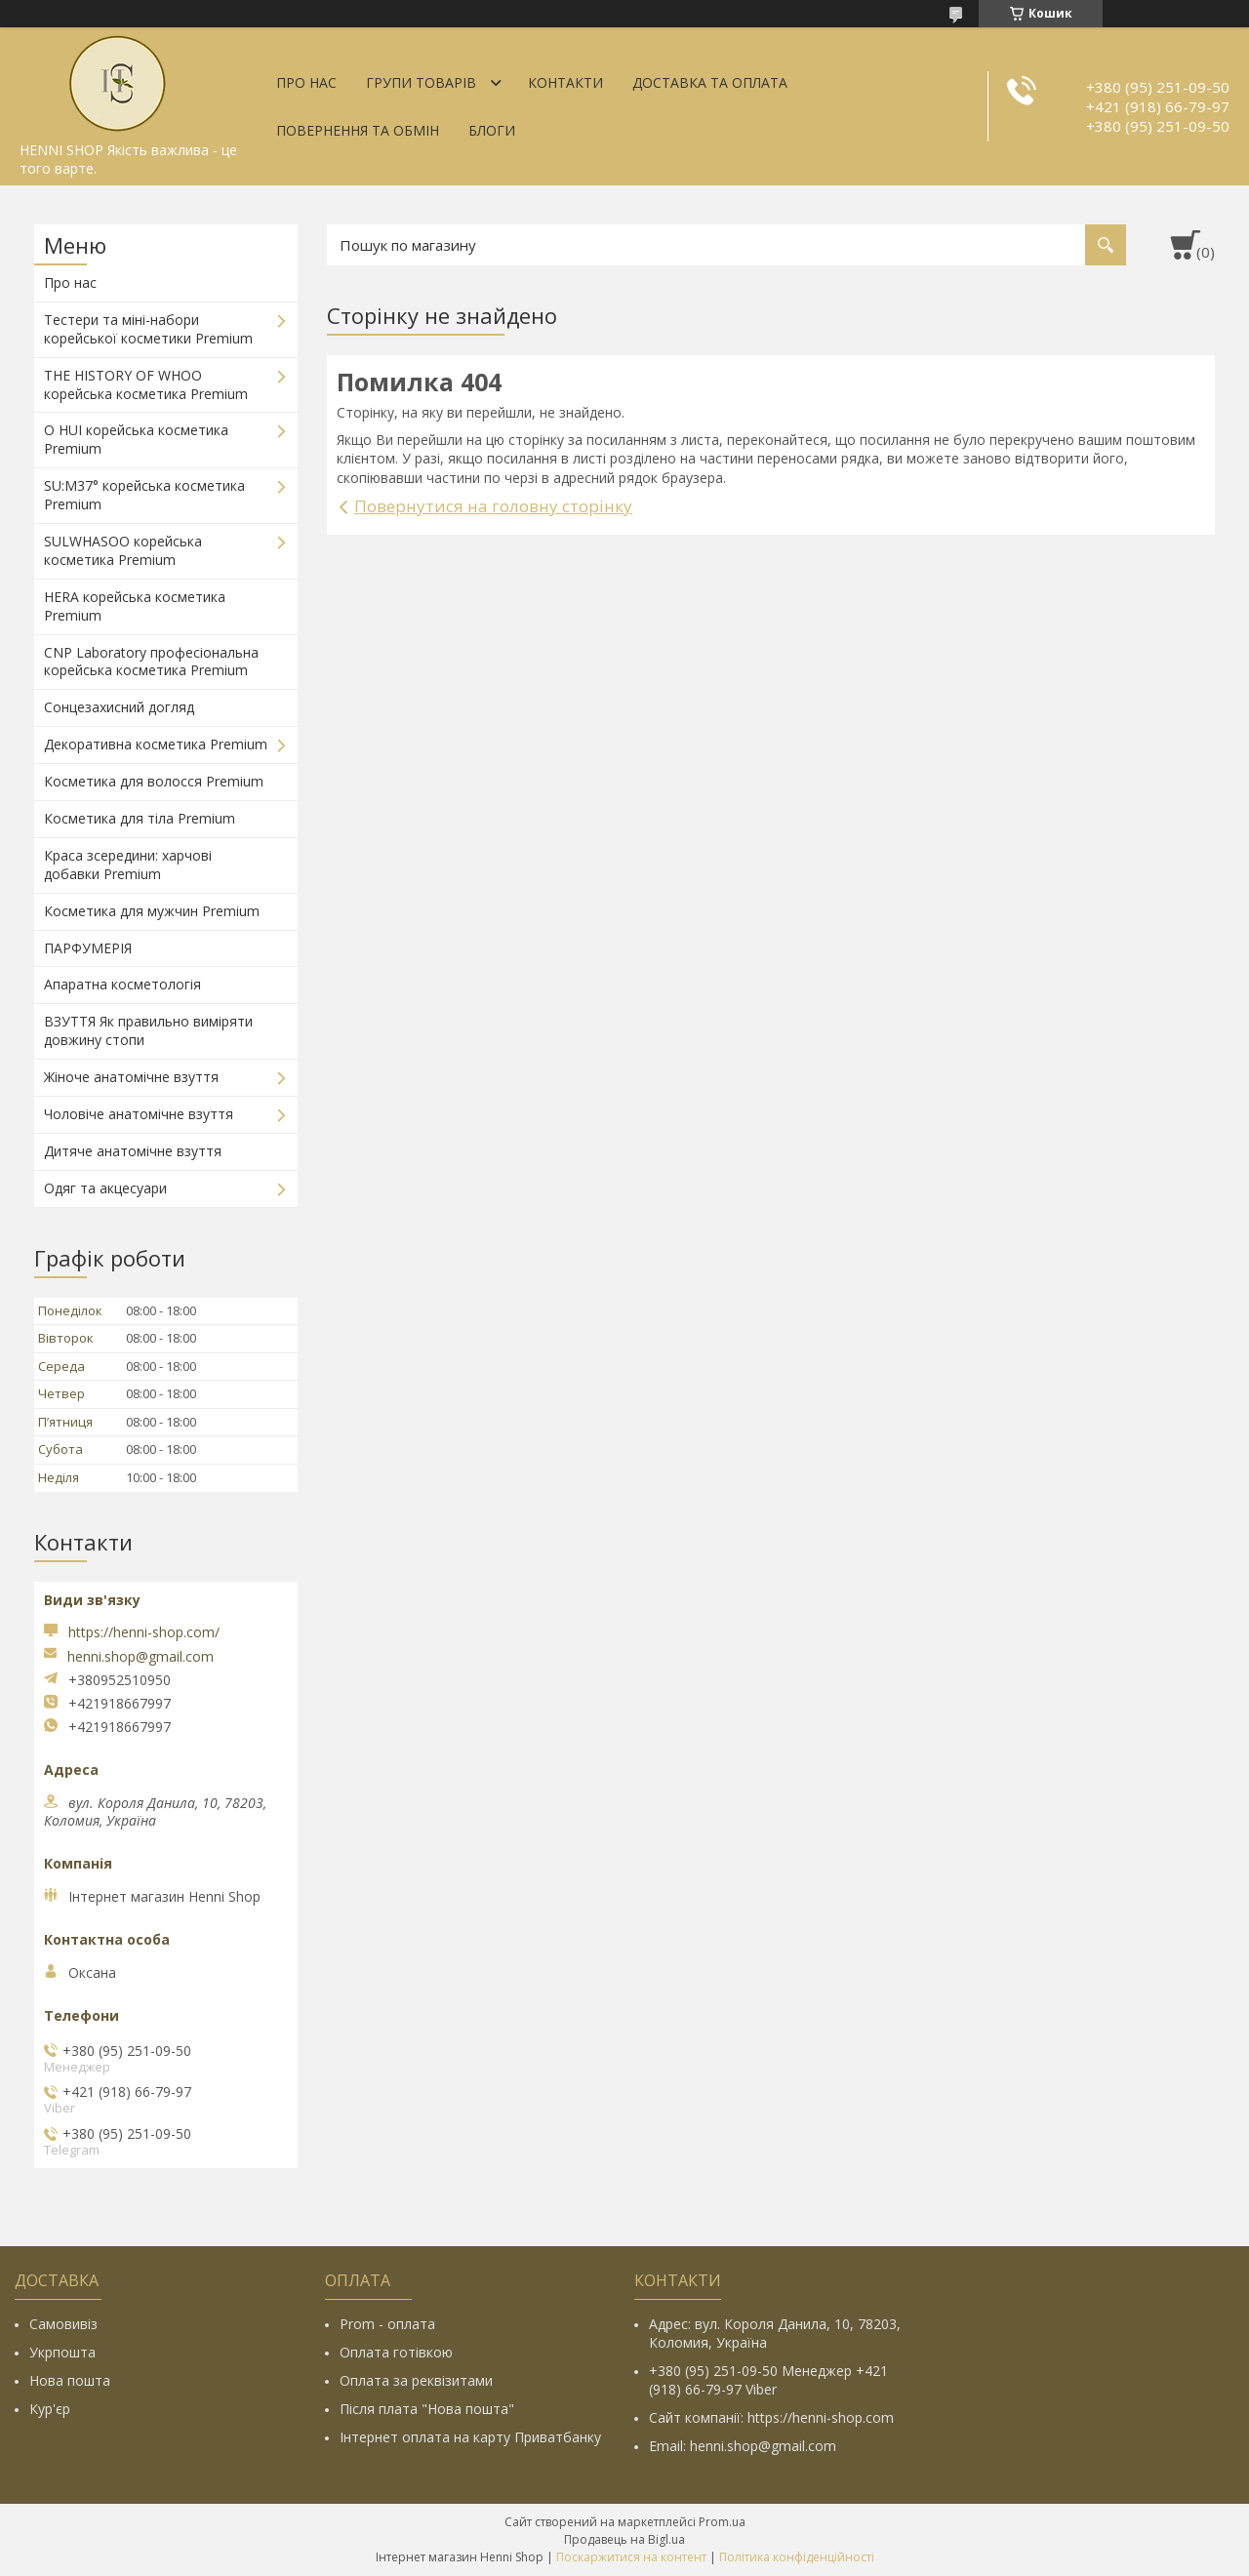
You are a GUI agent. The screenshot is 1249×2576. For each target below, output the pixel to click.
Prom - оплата (387, 2323)
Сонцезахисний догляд (119, 707)
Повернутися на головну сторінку (493, 506)
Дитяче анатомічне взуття (133, 1151)
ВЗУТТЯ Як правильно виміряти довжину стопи (148, 1030)
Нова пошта (69, 2380)
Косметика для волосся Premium (153, 781)
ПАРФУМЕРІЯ (88, 948)
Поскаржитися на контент (631, 2557)
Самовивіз (63, 2323)
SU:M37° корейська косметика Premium (144, 494)
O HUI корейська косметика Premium (136, 439)
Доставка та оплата (709, 82)
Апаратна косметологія (122, 984)
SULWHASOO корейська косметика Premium (123, 550)
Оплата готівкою (396, 2352)
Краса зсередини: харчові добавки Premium (128, 864)
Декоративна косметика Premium (155, 744)
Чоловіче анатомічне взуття (138, 1114)
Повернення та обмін (357, 130)
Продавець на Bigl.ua (624, 2539)
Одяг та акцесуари (105, 1188)
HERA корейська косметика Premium (134, 605)
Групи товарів (421, 82)
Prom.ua (722, 2522)
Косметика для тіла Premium (139, 818)
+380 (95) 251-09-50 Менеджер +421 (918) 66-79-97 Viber (768, 2379)
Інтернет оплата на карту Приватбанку (470, 2437)
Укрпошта (62, 2352)
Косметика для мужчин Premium (152, 911)
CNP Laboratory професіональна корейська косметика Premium (151, 661)
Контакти (565, 82)
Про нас (306, 82)
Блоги (491, 130)
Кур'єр (49, 2408)
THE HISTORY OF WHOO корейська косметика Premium (146, 384)
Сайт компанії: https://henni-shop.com (771, 2417)
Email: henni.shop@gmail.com (742, 2445)
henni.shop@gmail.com (140, 1657)
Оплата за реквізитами (416, 2380)
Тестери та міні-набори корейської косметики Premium (148, 328)
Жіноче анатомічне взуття (131, 1076)
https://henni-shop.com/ (144, 1632)
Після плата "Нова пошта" (427, 2408)
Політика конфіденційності (796, 2557)
